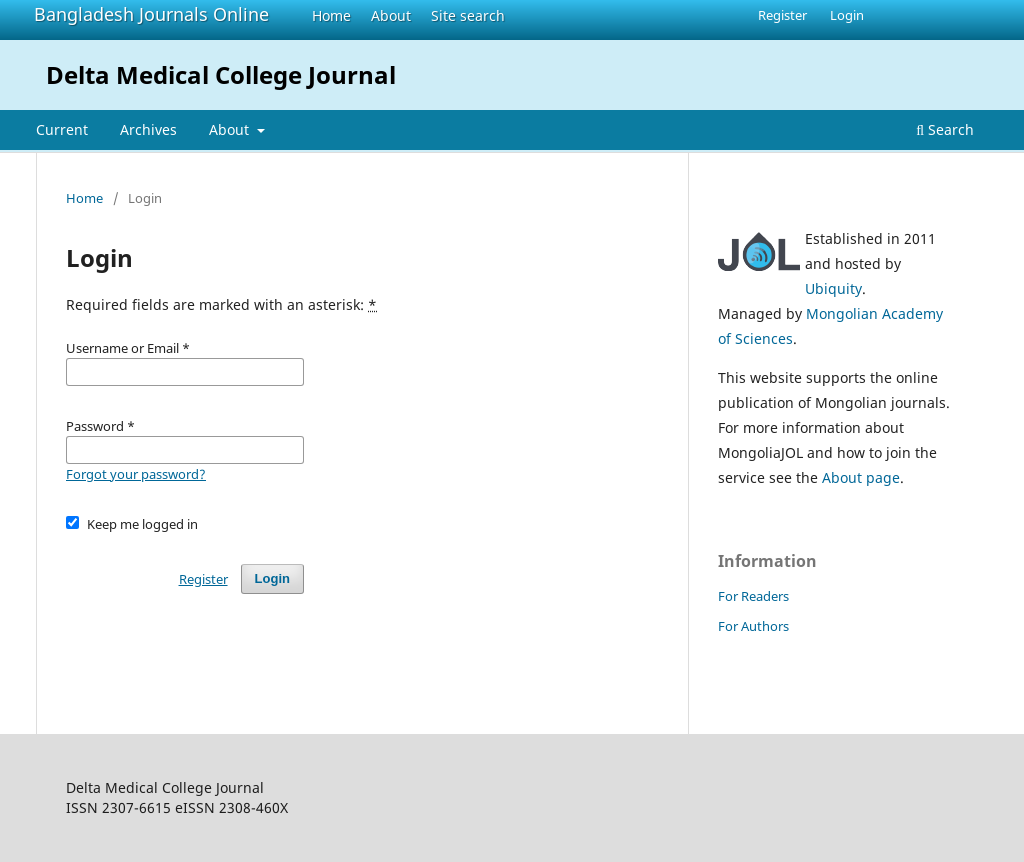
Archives (148, 129)
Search (945, 129)
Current (62, 129)
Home (331, 15)
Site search (468, 15)
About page (861, 477)
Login (847, 15)
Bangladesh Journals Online (151, 14)
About (391, 15)
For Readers (753, 596)
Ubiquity (833, 288)
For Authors (753, 626)
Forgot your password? (136, 474)
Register (782, 15)
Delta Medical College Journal (221, 74)
